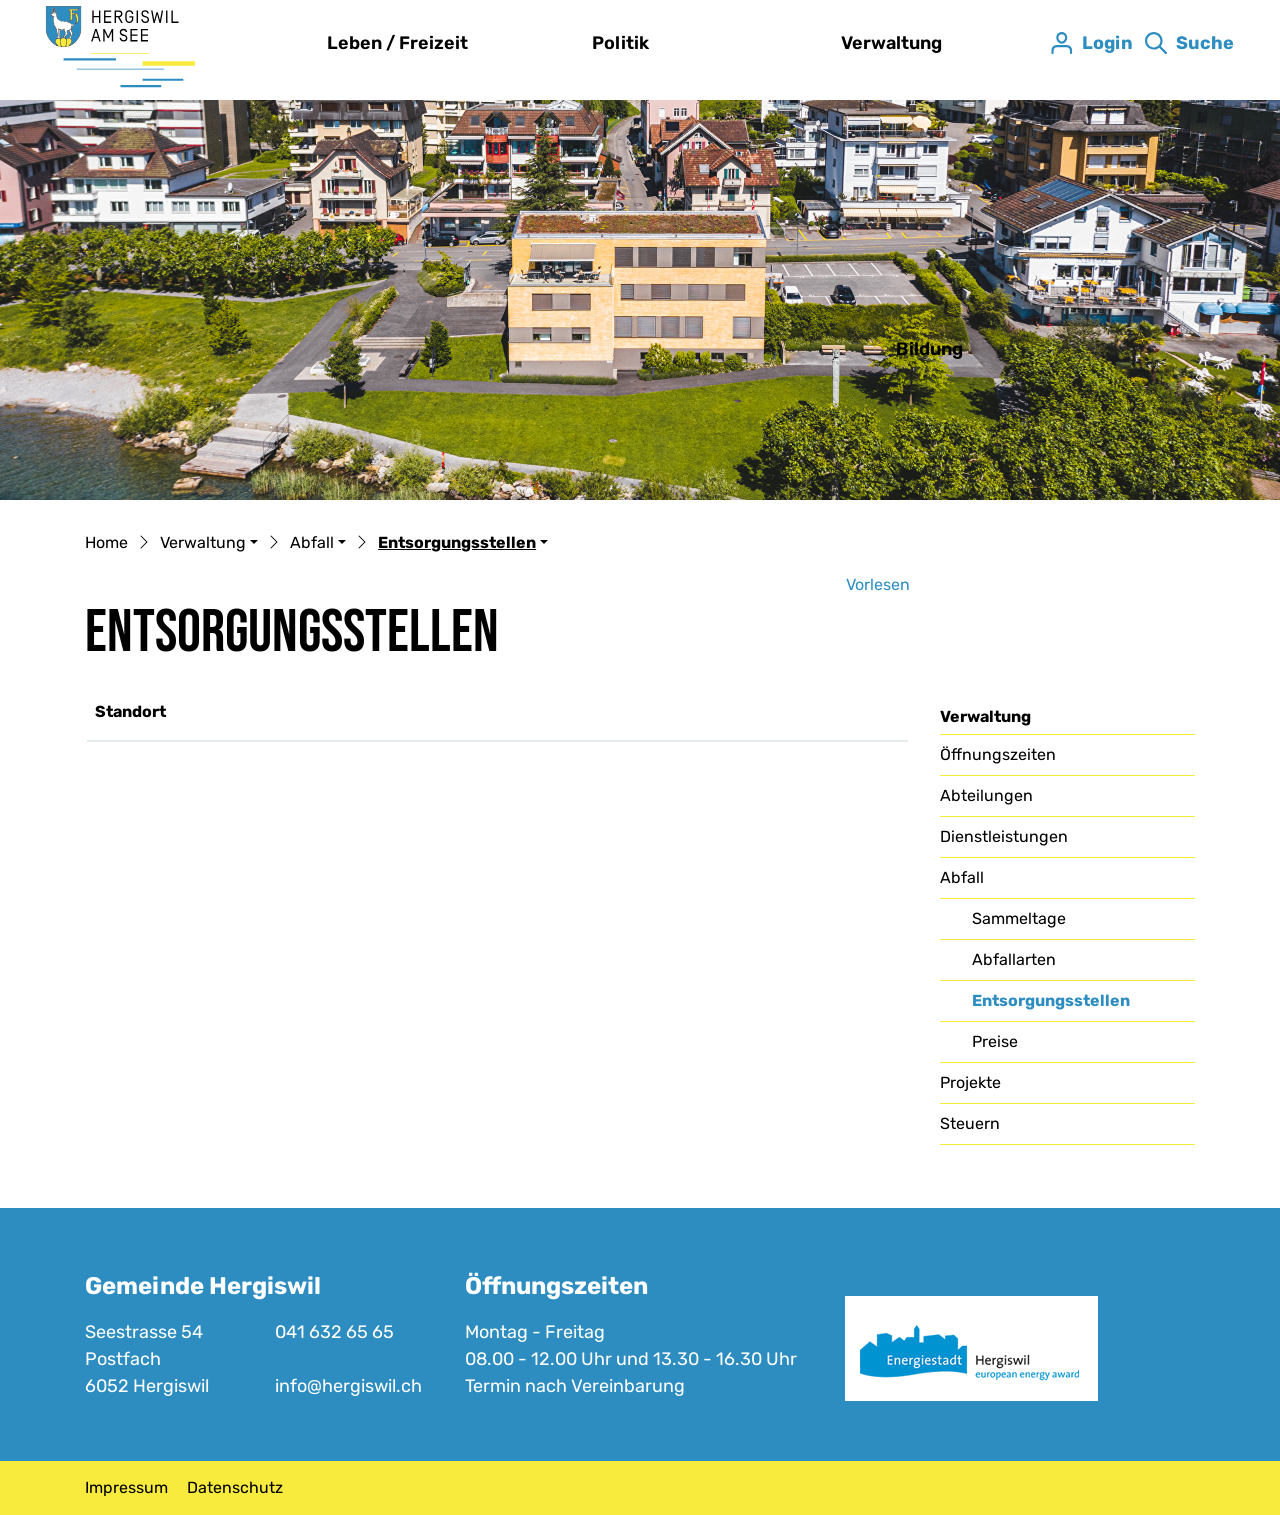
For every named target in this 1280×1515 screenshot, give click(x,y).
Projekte (970, 1082)
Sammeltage (1019, 918)
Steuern (970, 1123)
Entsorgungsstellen (1050, 1006)
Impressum (126, 1487)
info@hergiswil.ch (348, 1386)
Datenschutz (235, 1487)
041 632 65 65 (334, 1332)
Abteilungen (986, 795)
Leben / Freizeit (397, 43)
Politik (620, 43)
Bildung (929, 349)
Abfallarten (1014, 959)
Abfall (962, 877)
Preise (995, 1041)
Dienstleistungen (1004, 836)
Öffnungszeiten (998, 754)
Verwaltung (891, 43)
